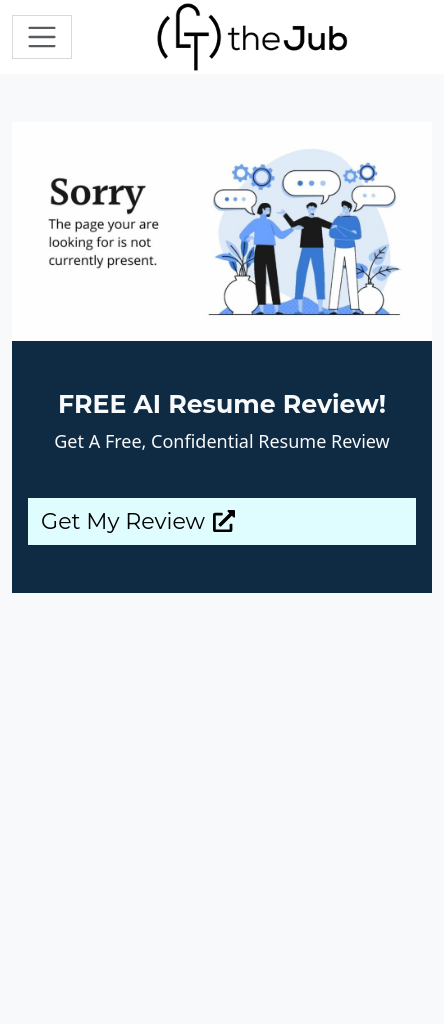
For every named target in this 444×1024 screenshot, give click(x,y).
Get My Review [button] (138, 521)
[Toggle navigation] (42, 37)
